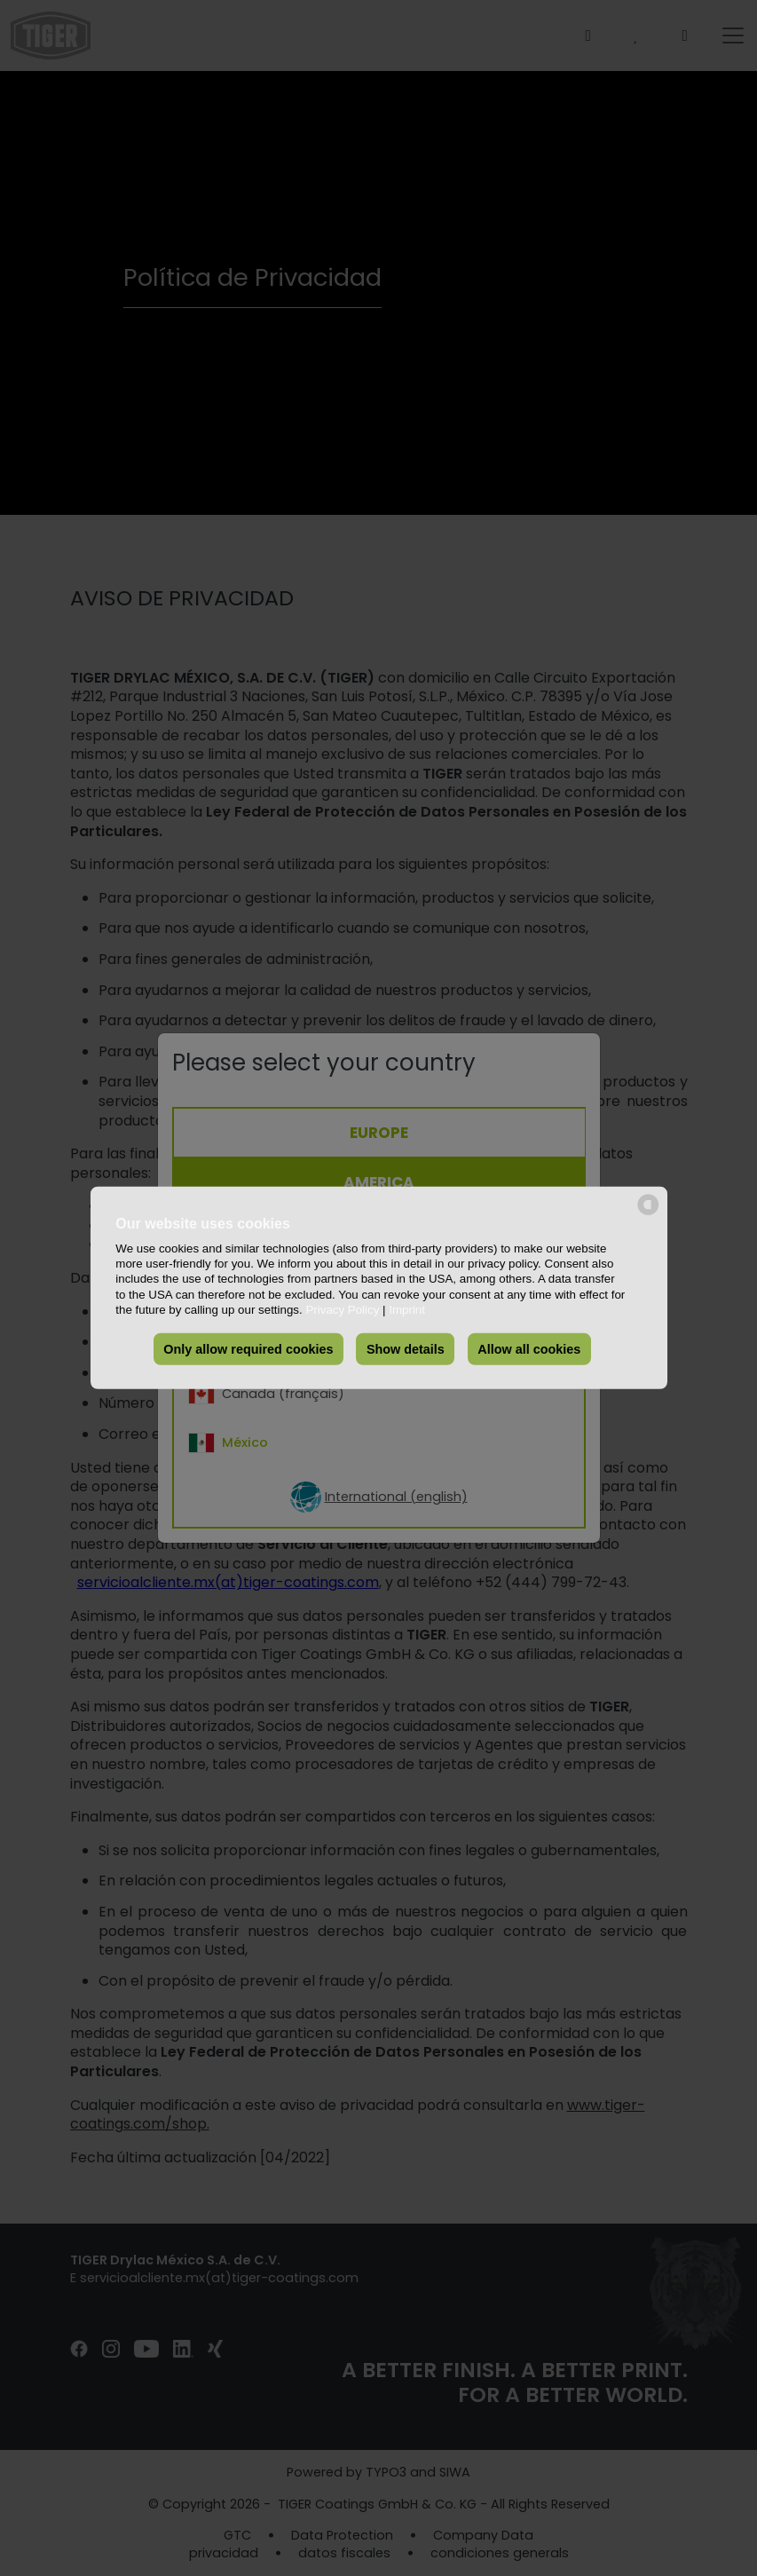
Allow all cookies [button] (528, 1349)
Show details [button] (406, 1349)
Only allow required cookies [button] (248, 1349)
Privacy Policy (342, 1309)
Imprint (407, 1309)
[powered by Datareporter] (648, 1214)
